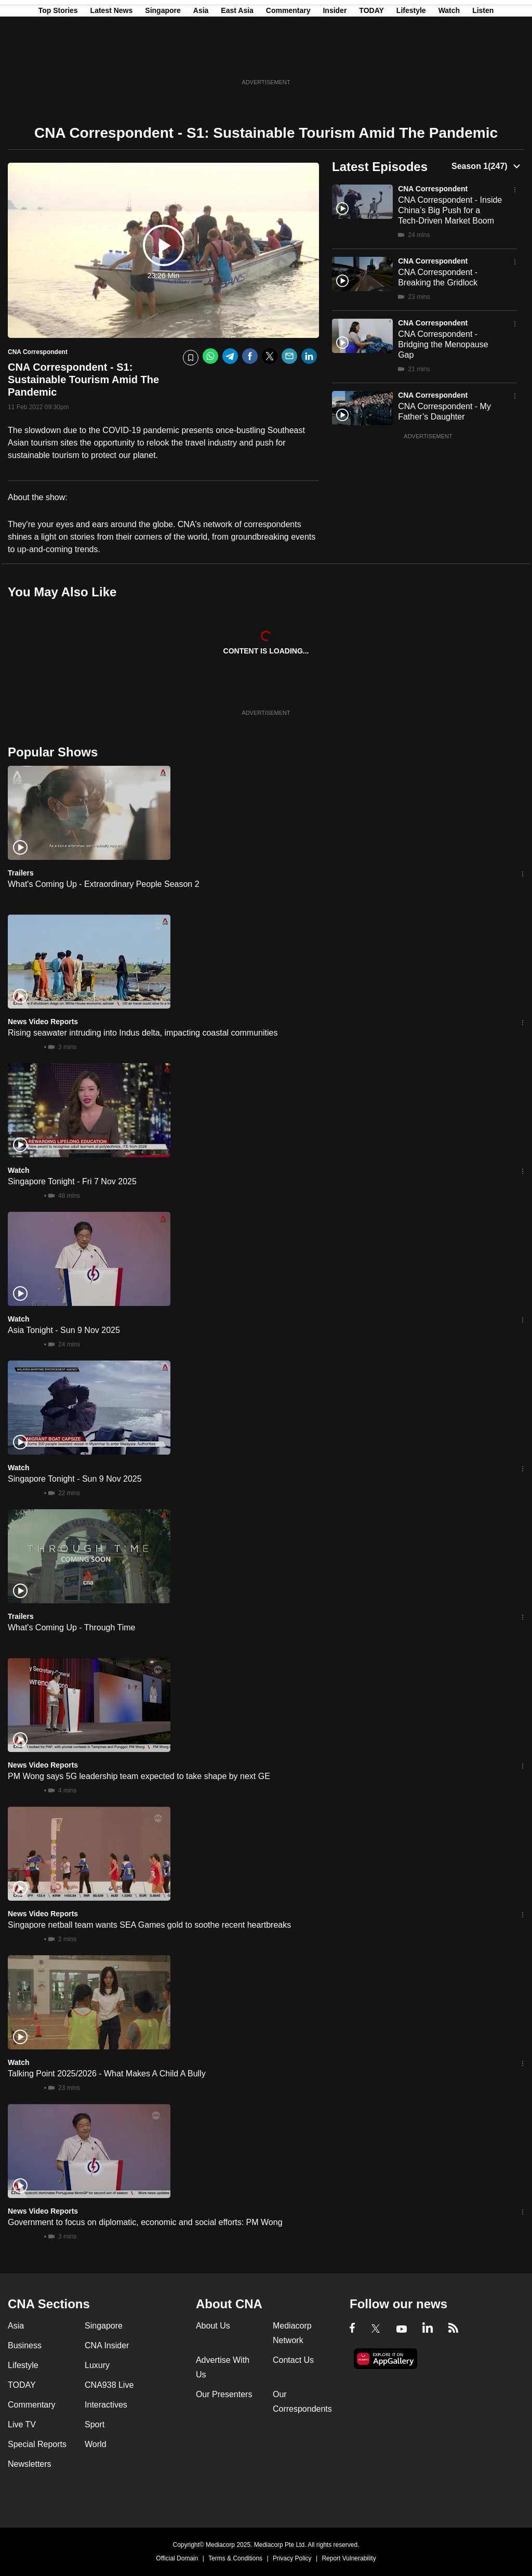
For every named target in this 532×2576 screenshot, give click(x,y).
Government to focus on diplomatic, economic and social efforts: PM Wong (145, 2222)
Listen (483, 59)
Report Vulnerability (349, 2558)
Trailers (21, 873)
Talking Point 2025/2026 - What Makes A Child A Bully (107, 2073)
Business (25, 2345)
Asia (201, 59)
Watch (449, 59)
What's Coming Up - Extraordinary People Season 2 (104, 884)
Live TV (22, 2424)
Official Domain (177, 2558)
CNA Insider (107, 2345)
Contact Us (293, 2360)
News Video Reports (43, 1021)
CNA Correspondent (433, 189)
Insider (335, 59)
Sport (94, 2424)
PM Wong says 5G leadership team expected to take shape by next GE (139, 1776)
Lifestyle (411, 59)
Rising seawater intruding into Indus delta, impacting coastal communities (142, 1032)
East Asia (237, 59)
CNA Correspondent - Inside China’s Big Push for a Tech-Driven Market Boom (450, 210)
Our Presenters (224, 2394)
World (96, 2444)
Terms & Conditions (235, 2558)
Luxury (97, 2365)
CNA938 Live (109, 2385)
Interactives (106, 2404)
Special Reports (37, 2444)
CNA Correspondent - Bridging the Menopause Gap (443, 344)
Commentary (288, 59)
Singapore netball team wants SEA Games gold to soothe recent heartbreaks (149, 1924)
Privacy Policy (292, 2558)
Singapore (162, 59)
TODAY (371, 59)
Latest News (111, 59)
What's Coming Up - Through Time (72, 1627)
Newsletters (29, 2464)
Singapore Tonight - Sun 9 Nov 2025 (75, 1478)
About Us (213, 2325)
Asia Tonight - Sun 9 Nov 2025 (64, 1330)
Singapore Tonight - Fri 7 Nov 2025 (72, 1181)
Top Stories (58, 59)
